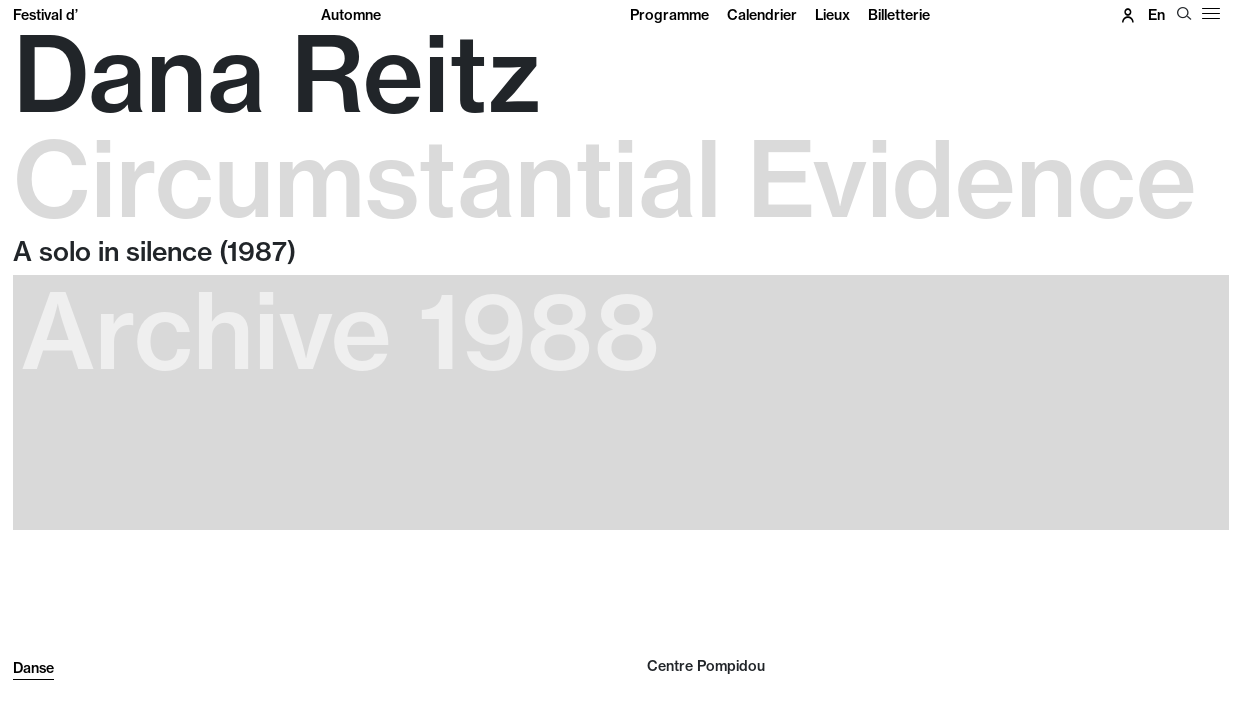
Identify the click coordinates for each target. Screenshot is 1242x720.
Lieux (832, 15)
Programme (669, 15)
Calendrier (762, 15)
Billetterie (899, 15)
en (1156, 15)
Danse (33, 668)
